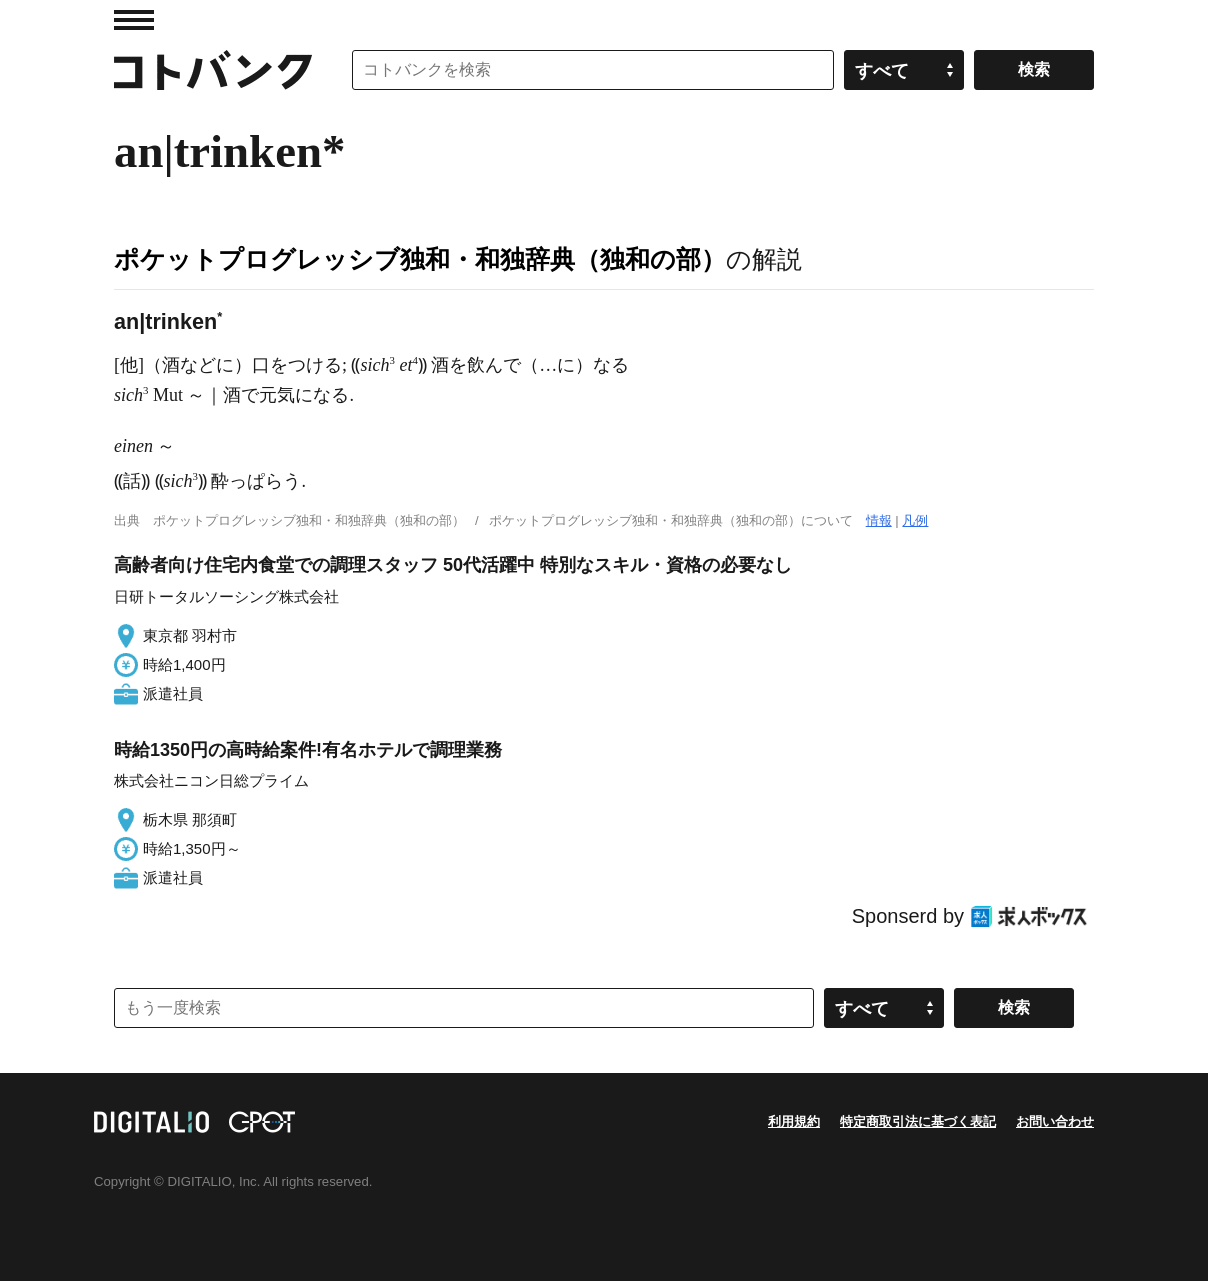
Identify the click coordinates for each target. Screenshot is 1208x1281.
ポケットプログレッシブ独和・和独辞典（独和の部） (420, 259)
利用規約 (794, 1121)
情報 (879, 520)
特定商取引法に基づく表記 (918, 1121)
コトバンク (213, 70)
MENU (134, 20)
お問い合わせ (1055, 1121)
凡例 (915, 520)
